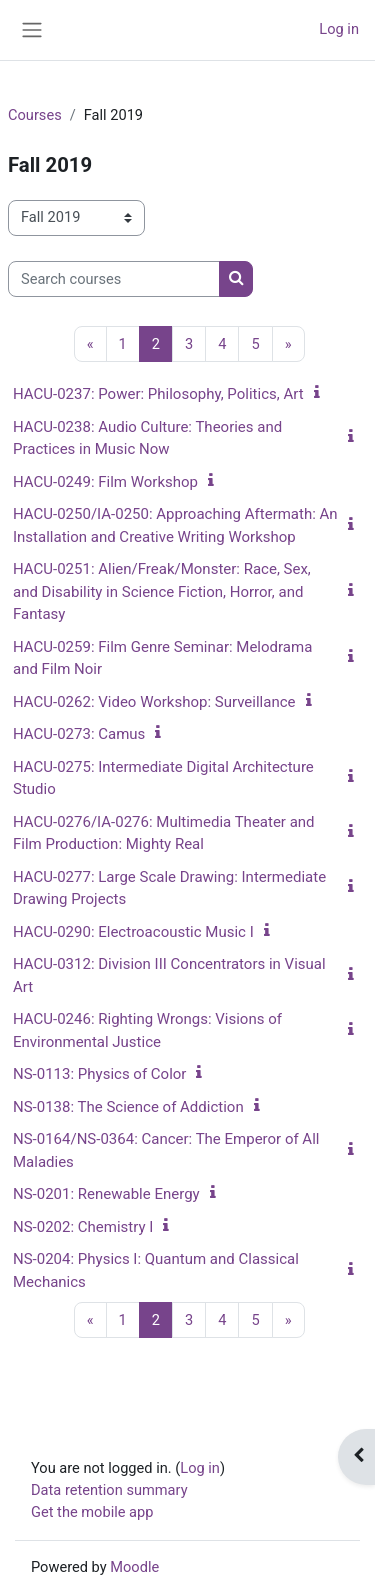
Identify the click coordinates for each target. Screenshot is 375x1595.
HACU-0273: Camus (79, 734)
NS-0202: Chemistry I (83, 1227)
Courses (35, 115)
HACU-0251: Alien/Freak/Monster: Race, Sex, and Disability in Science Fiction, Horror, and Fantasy (162, 591)
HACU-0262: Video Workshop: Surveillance (154, 702)
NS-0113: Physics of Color (99, 1074)
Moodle (134, 1567)
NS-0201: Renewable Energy (106, 1194)
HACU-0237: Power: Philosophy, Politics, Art (158, 394)
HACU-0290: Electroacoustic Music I (133, 932)
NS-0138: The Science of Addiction (128, 1107)
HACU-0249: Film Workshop (105, 482)
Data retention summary (109, 1490)
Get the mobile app (92, 1512)
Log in (339, 29)
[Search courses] (114, 279)
